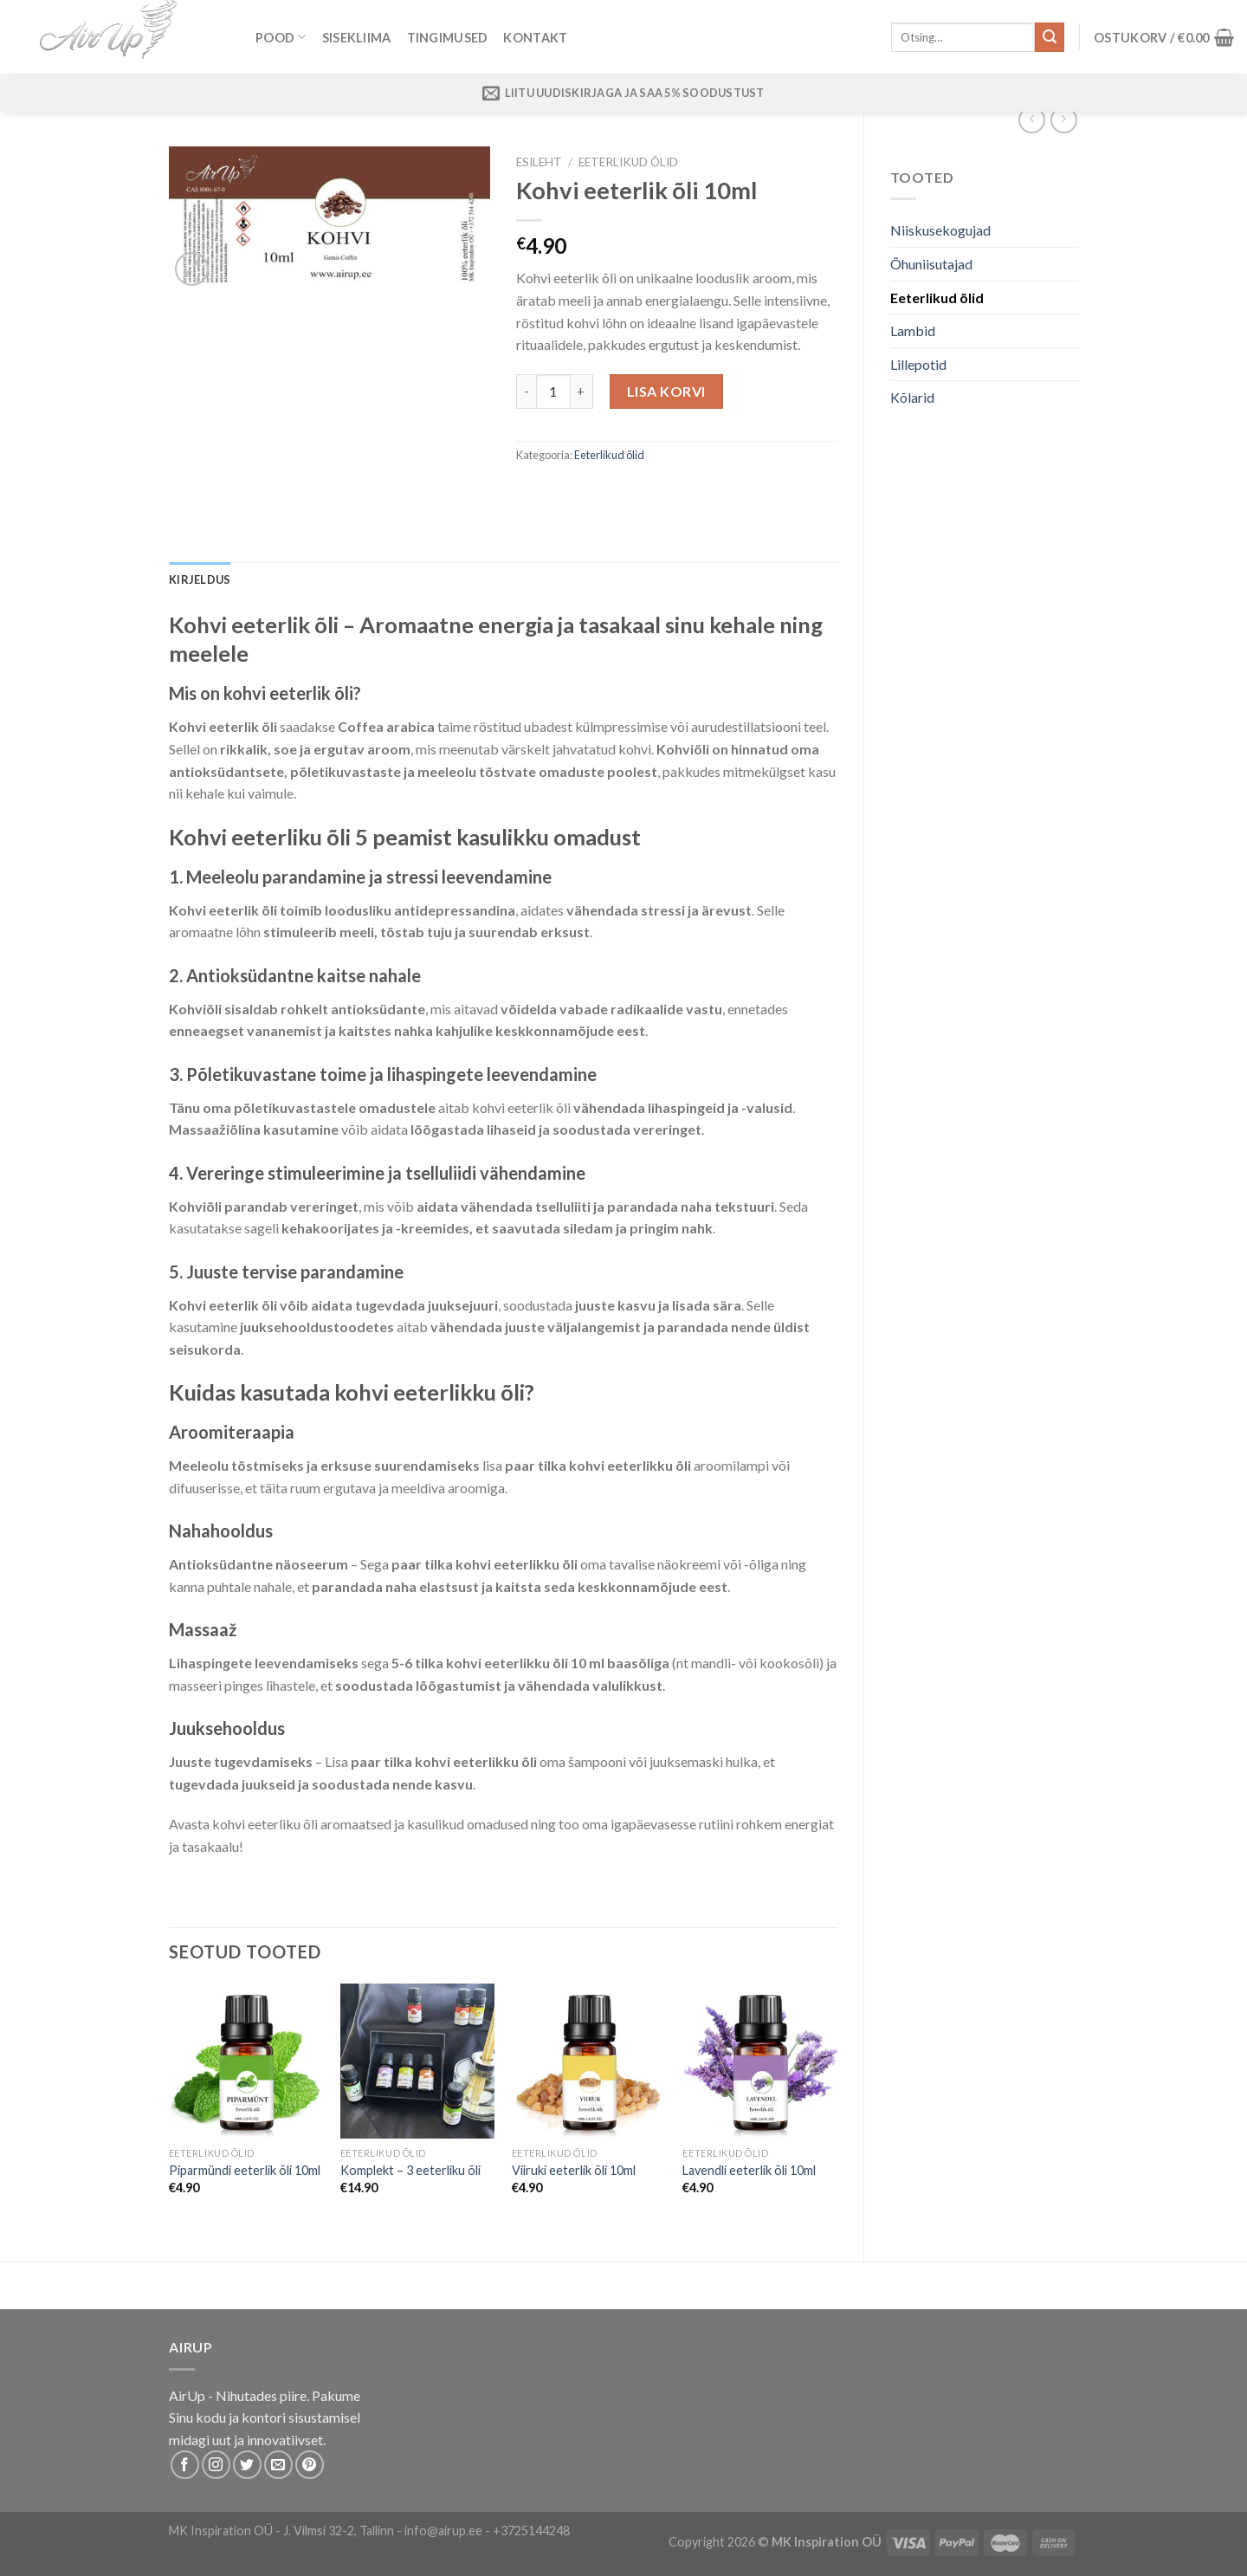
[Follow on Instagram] (216, 2464)
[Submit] (1049, 37)
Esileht (539, 162)
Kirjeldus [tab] (199, 579)
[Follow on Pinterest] (309, 2464)
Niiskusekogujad (940, 230)
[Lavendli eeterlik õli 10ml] (759, 2061)
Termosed (541, 2347)
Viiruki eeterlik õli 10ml (574, 2170)
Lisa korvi (666, 391)
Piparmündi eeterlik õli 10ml (244, 2170)
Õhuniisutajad (931, 264)
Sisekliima (356, 37)
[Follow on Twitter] (247, 2464)
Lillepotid (918, 364)
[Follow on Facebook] (185, 2464)
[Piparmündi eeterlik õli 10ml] (246, 2061)
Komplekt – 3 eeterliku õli (410, 2170)
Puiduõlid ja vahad (456, 2347)
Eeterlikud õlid (937, 297)
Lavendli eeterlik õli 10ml (749, 2170)
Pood (281, 37)
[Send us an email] (278, 2464)
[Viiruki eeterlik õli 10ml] (589, 2061)
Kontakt (535, 37)
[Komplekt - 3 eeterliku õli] (417, 2061)
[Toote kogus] (553, 391)
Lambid (912, 330)
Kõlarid (912, 397)
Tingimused (447, 37)
